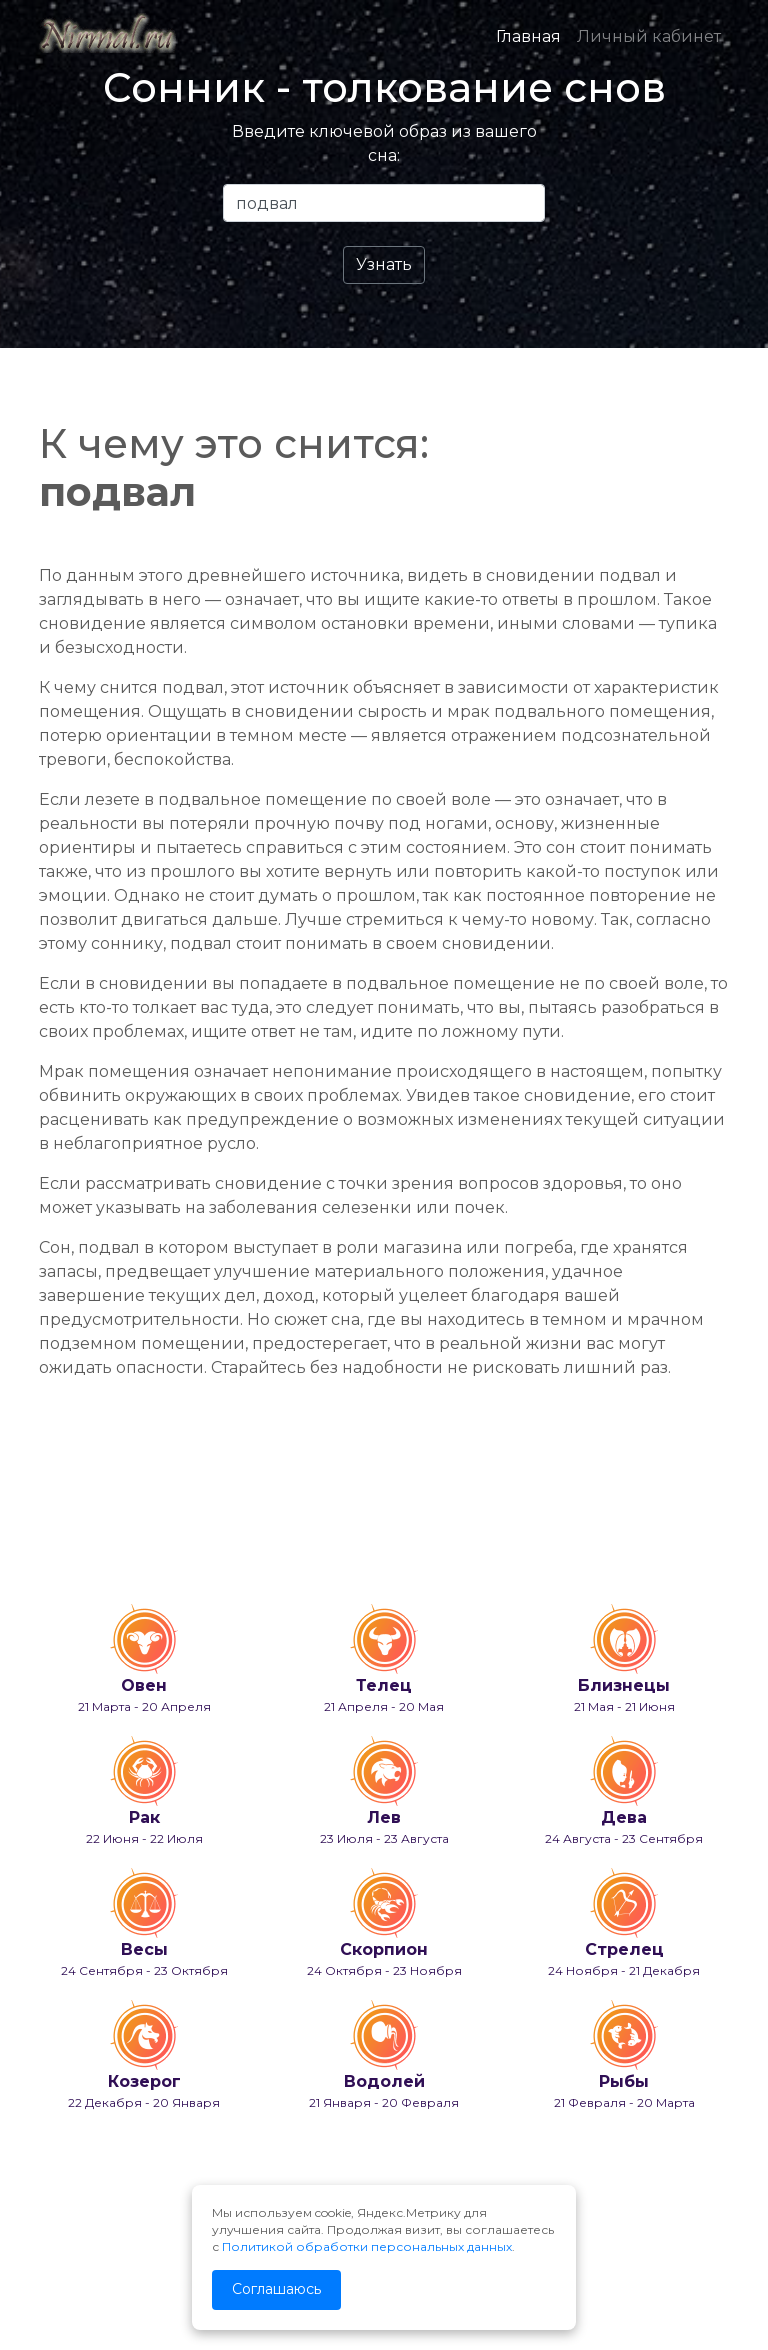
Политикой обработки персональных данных (367, 2246)
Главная (528, 36)
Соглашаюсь (276, 2289)
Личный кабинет (649, 36)
